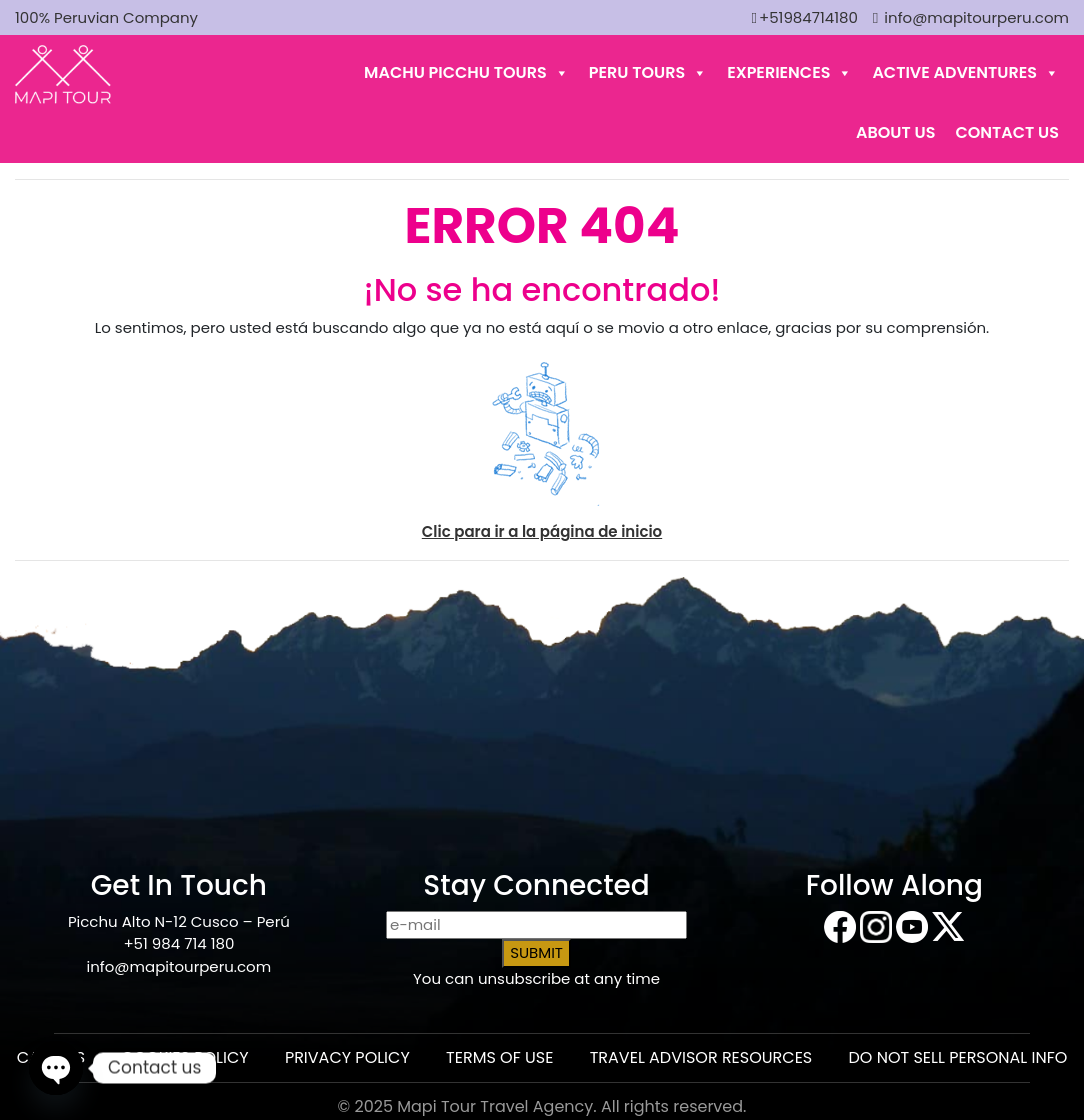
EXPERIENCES (789, 73)
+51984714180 (804, 17)
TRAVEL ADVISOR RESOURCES (701, 1057)
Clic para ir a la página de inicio (542, 531)
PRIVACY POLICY (347, 1057)
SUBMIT (536, 952)
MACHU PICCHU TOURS (466, 73)
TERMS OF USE (499, 1057)
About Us (895, 132)
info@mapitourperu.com (971, 17)
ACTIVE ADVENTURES (965, 73)
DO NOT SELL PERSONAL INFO (958, 1057)
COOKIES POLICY (184, 1057)
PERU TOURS (648, 73)
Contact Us (1007, 132)
